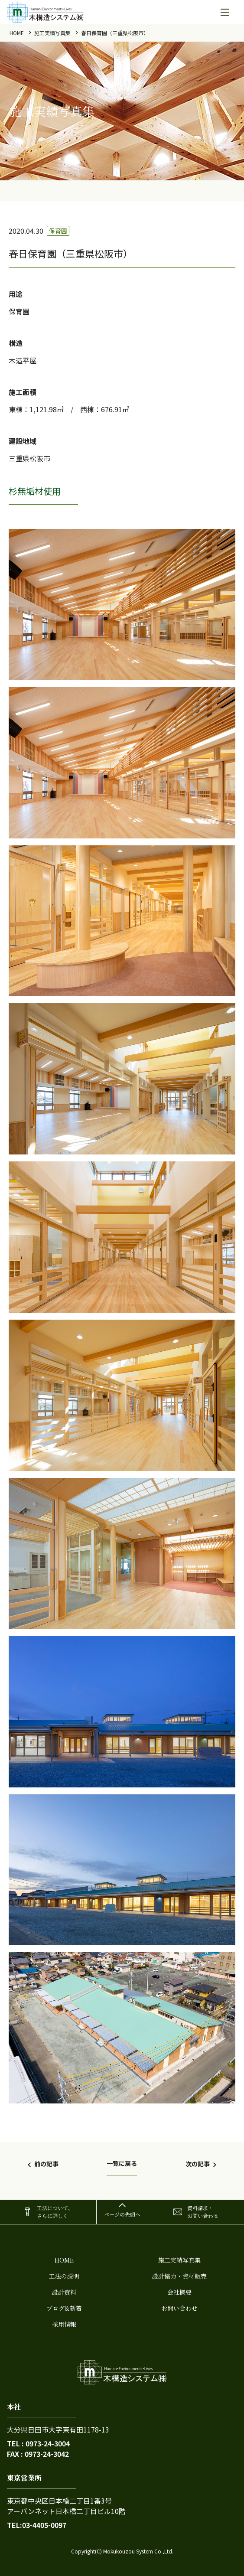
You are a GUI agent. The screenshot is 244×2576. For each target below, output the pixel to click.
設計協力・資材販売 (179, 2276)
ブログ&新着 (64, 2308)
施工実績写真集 (52, 32)
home (17, 32)
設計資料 (64, 2292)
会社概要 (179, 2292)
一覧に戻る (122, 2163)
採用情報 (64, 2324)
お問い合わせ (179, 2308)
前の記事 (46, 2163)
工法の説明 (64, 2276)
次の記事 (197, 2163)
